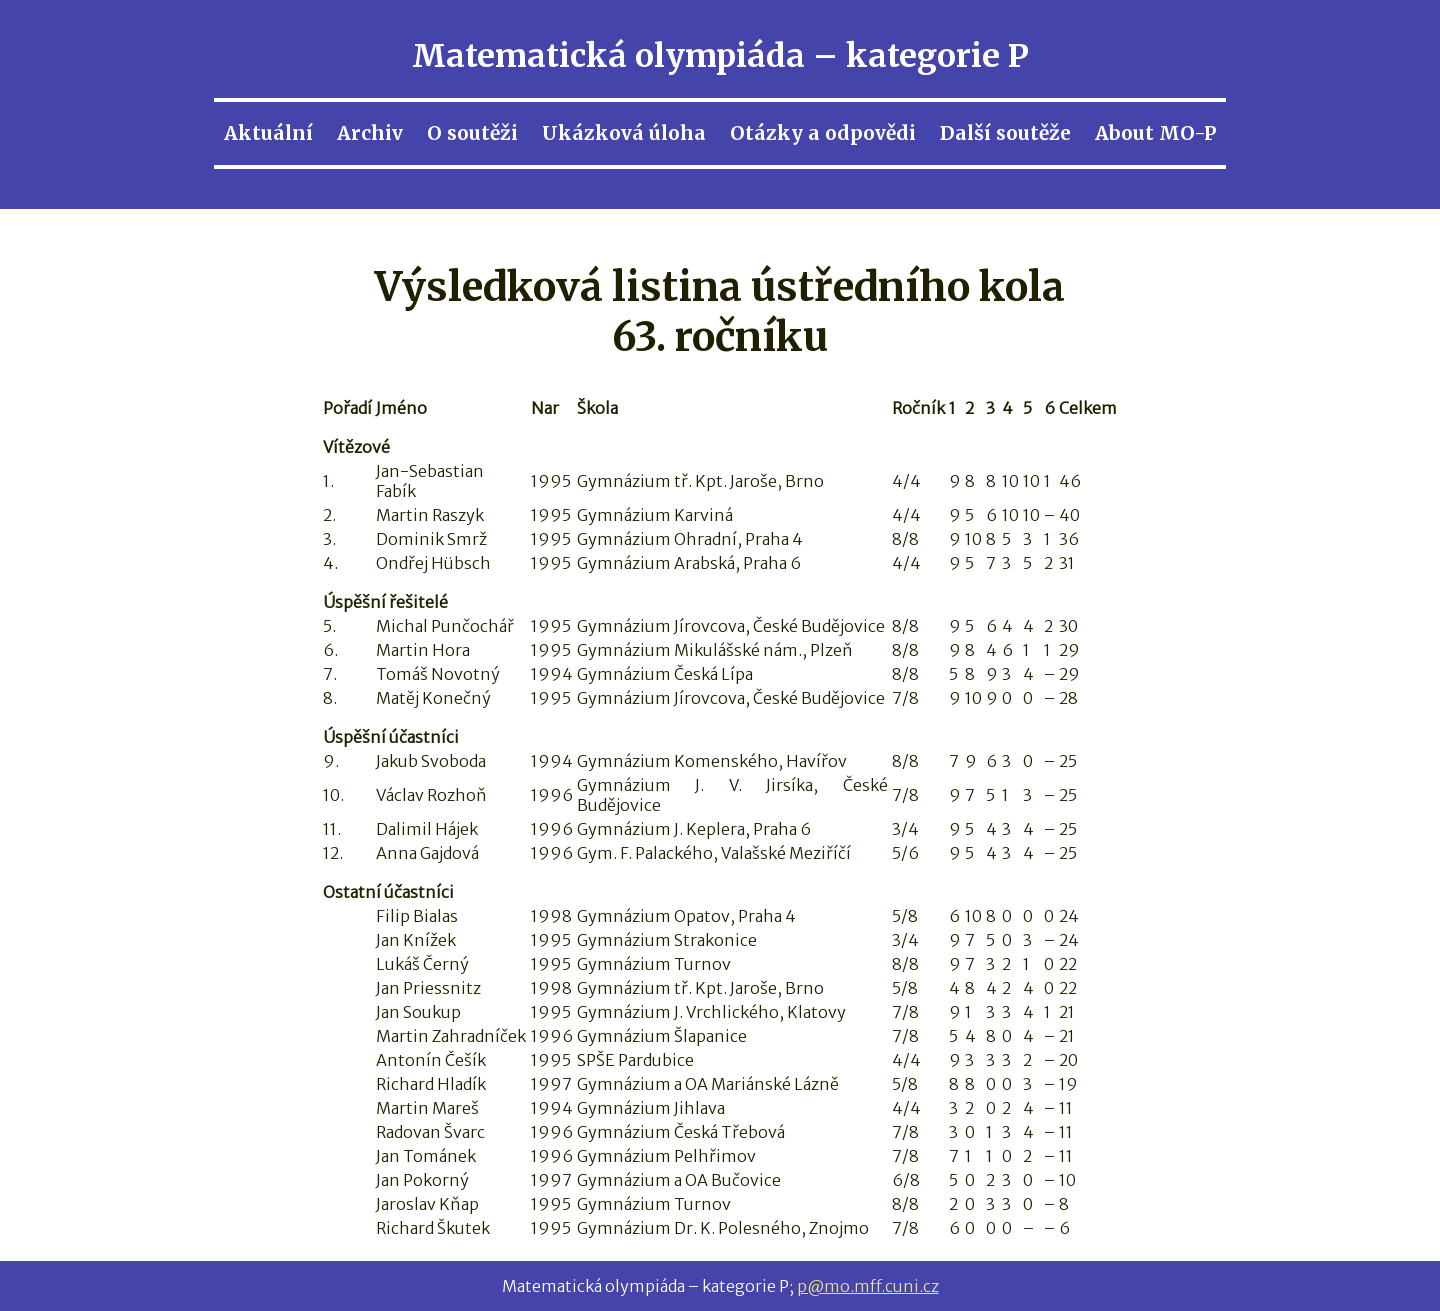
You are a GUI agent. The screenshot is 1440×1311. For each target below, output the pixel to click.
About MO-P (1155, 133)
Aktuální (268, 133)
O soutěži (472, 133)
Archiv (370, 133)
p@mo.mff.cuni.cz (868, 1286)
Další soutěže (1005, 133)
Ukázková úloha (624, 133)
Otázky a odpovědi (823, 133)
